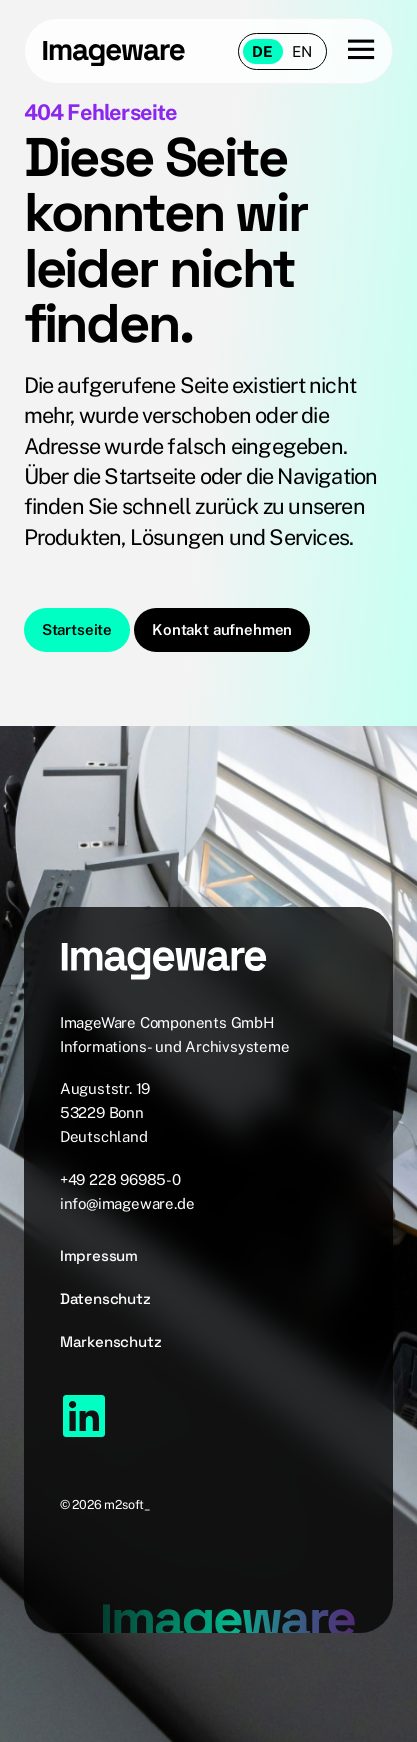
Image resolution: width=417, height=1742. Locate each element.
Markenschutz (111, 1341)
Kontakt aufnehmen (222, 629)
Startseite (77, 629)
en (302, 51)
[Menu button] (351, 50)
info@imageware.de (127, 1203)
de (262, 51)
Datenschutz (105, 1298)
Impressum (99, 1255)
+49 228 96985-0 (120, 1179)
